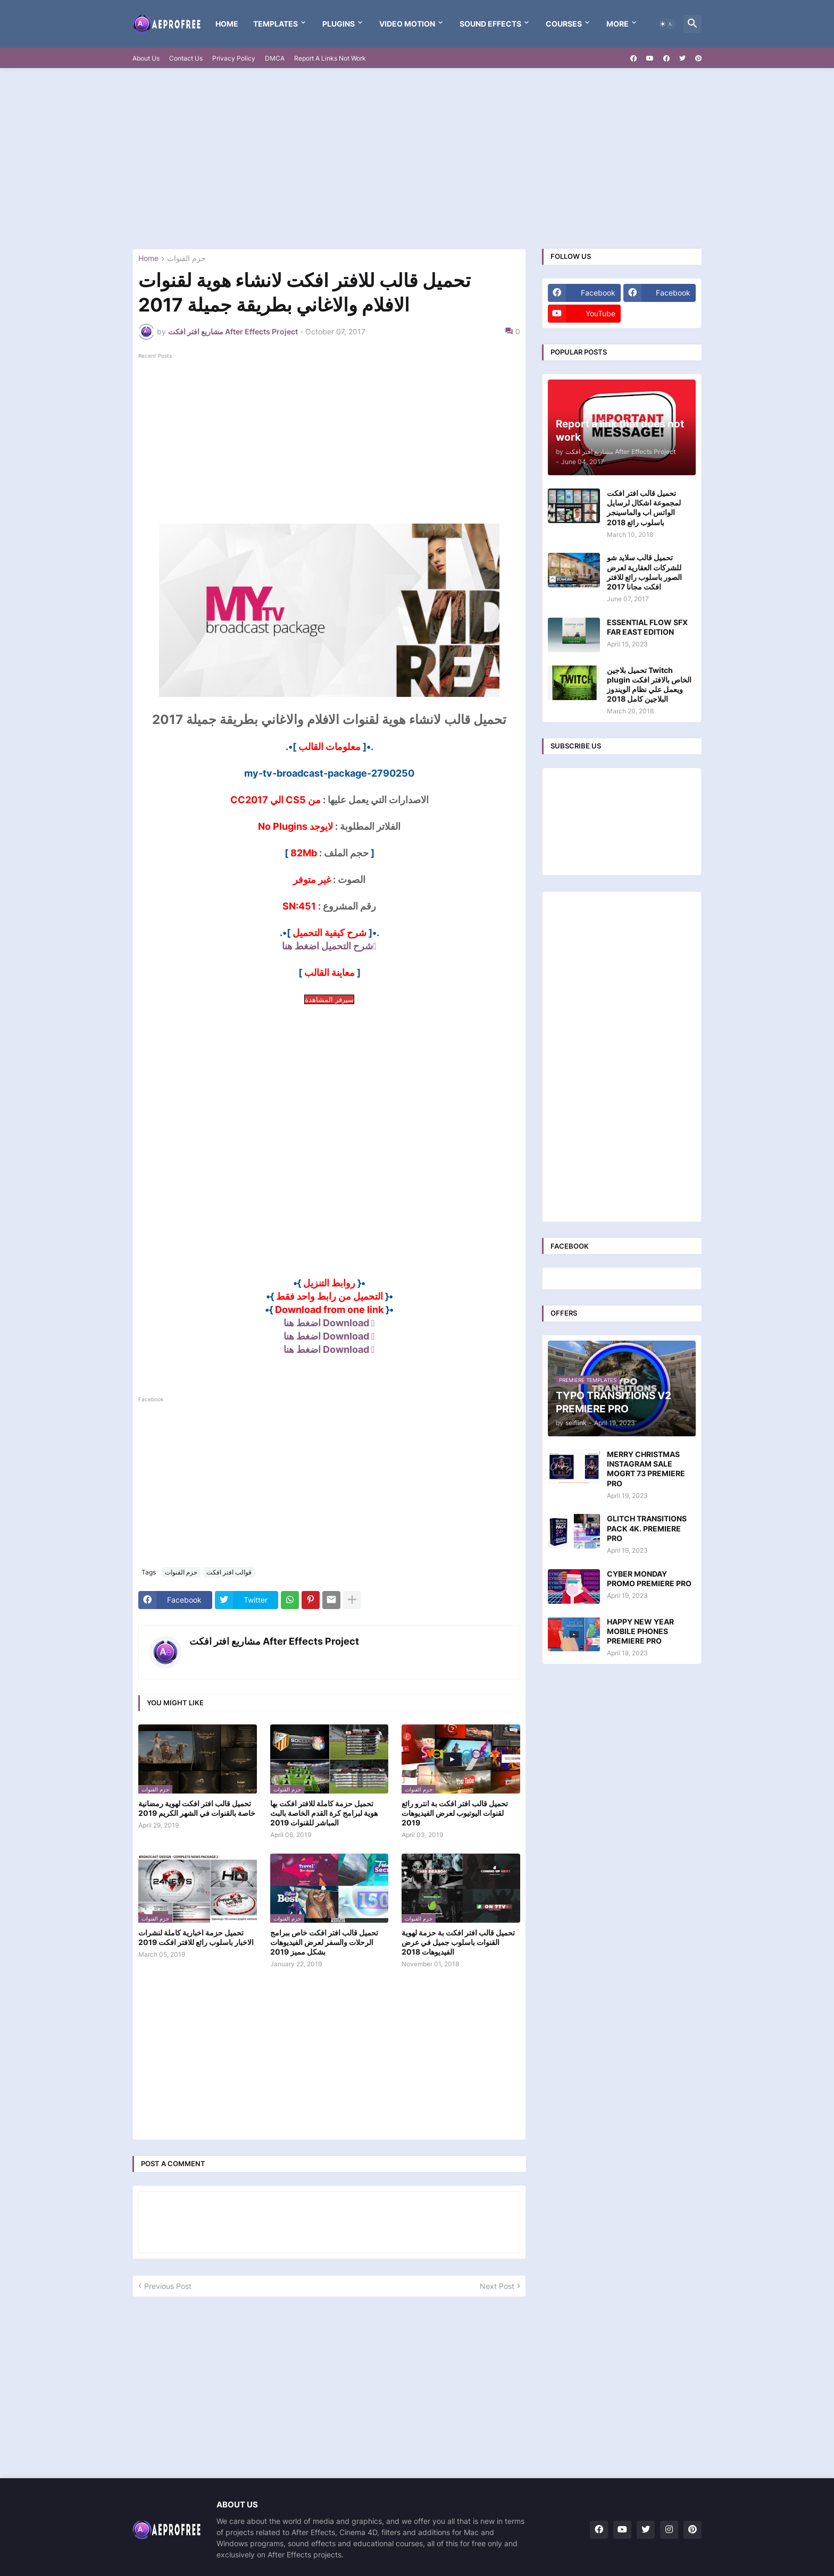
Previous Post (167, 2286)
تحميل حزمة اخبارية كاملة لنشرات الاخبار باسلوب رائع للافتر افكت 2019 (196, 1937)
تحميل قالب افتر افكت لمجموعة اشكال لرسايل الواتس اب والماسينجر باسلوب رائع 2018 (644, 508)
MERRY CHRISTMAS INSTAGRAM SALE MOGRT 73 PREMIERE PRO (646, 1469)
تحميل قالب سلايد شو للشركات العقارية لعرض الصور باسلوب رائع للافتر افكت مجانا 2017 (644, 572)
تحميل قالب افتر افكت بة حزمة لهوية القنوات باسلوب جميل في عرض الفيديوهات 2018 (458, 1942)
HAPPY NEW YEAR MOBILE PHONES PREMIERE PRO (640, 1631)
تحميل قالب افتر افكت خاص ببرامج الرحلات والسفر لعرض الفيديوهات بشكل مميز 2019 (324, 1942)
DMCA (275, 58)
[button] (666, 24)
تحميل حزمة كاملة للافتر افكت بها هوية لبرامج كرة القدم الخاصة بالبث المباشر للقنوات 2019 (324, 1813)
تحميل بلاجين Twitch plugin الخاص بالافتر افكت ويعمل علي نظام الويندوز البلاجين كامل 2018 (649, 685)
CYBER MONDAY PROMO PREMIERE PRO (649, 1578)
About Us (146, 58)
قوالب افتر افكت (229, 1572)
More (617, 23)
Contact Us (186, 58)
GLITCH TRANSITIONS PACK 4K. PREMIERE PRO (647, 1528)
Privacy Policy (233, 58)
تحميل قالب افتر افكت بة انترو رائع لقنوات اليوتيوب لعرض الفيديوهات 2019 (455, 1813)
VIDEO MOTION (407, 23)
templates (275, 23)
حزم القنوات (186, 259)
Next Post (497, 2286)
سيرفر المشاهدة (329, 999)
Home (226, 23)
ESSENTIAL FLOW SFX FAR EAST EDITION (647, 627)
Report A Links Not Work (330, 58)
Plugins (338, 23)
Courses (564, 23)
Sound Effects (490, 23)
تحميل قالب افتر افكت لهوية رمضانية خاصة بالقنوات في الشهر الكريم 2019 (196, 1808)
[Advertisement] (417, 158)
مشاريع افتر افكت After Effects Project (274, 1641)
